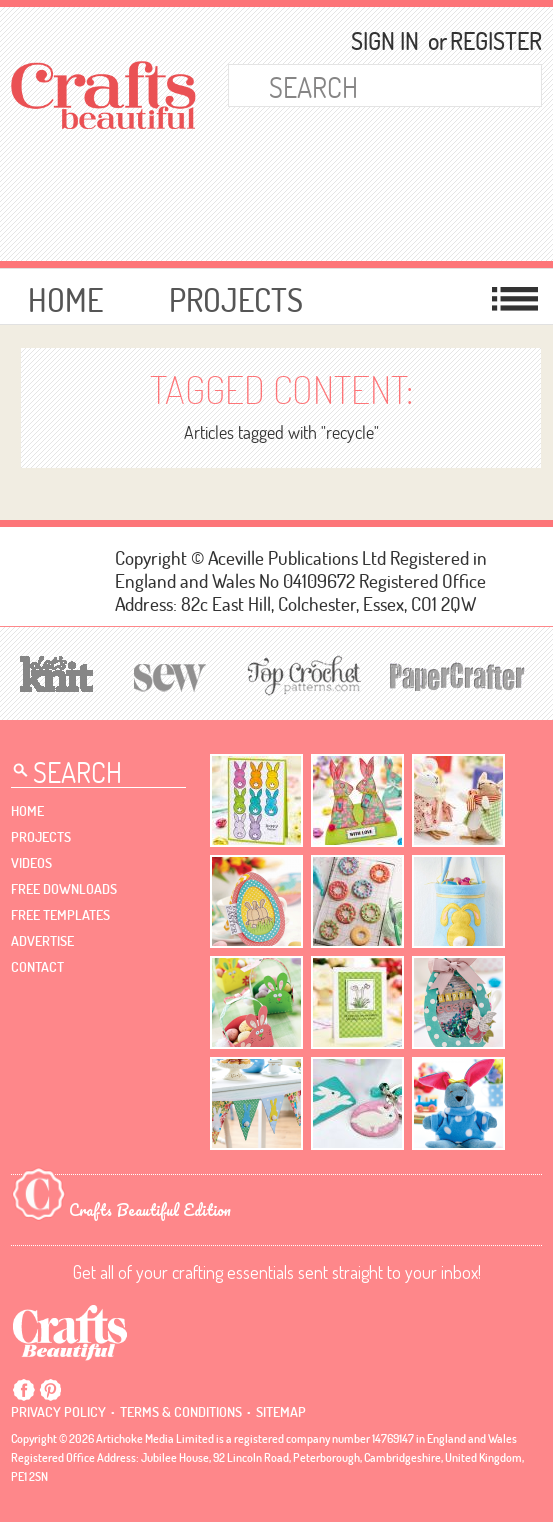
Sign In (385, 41)
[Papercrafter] (457, 674)
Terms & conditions (181, 1412)
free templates (60, 915)
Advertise (42, 941)
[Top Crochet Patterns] (301, 675)
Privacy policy (58, 1412)
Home (65, 299)
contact (37, 967)
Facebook (24, 1390)
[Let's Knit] (57, 671)
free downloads (64, 889)
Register (487, 41)
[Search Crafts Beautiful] (362, 85)
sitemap (281, 1412)
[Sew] (170, 674)
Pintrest (50, 1390)
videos (31, 863)
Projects (236, 299)
